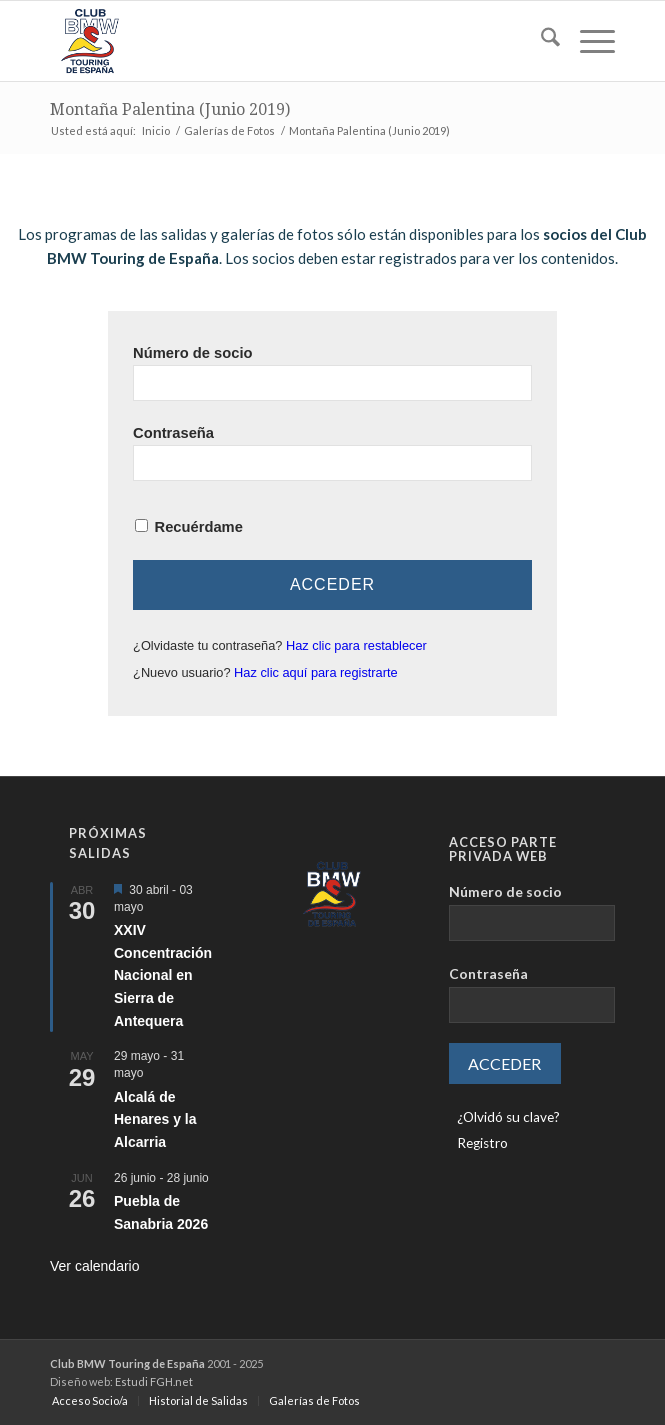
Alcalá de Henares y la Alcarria (155, 1119)
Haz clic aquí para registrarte (316, 672)
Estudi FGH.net (154, 1381)
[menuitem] (540, 41)
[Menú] (587, 41)
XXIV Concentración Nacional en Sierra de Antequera (163, 975)
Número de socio (192, 353)
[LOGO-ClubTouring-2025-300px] (276, 41)
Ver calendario (95, 1266)
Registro (482, 1143)
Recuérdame (199, 527)
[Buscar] (540, 41)
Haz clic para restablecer (356, 645)
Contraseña (173, 433)
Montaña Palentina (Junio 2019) (170, 109)
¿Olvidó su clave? (508, 1117)
